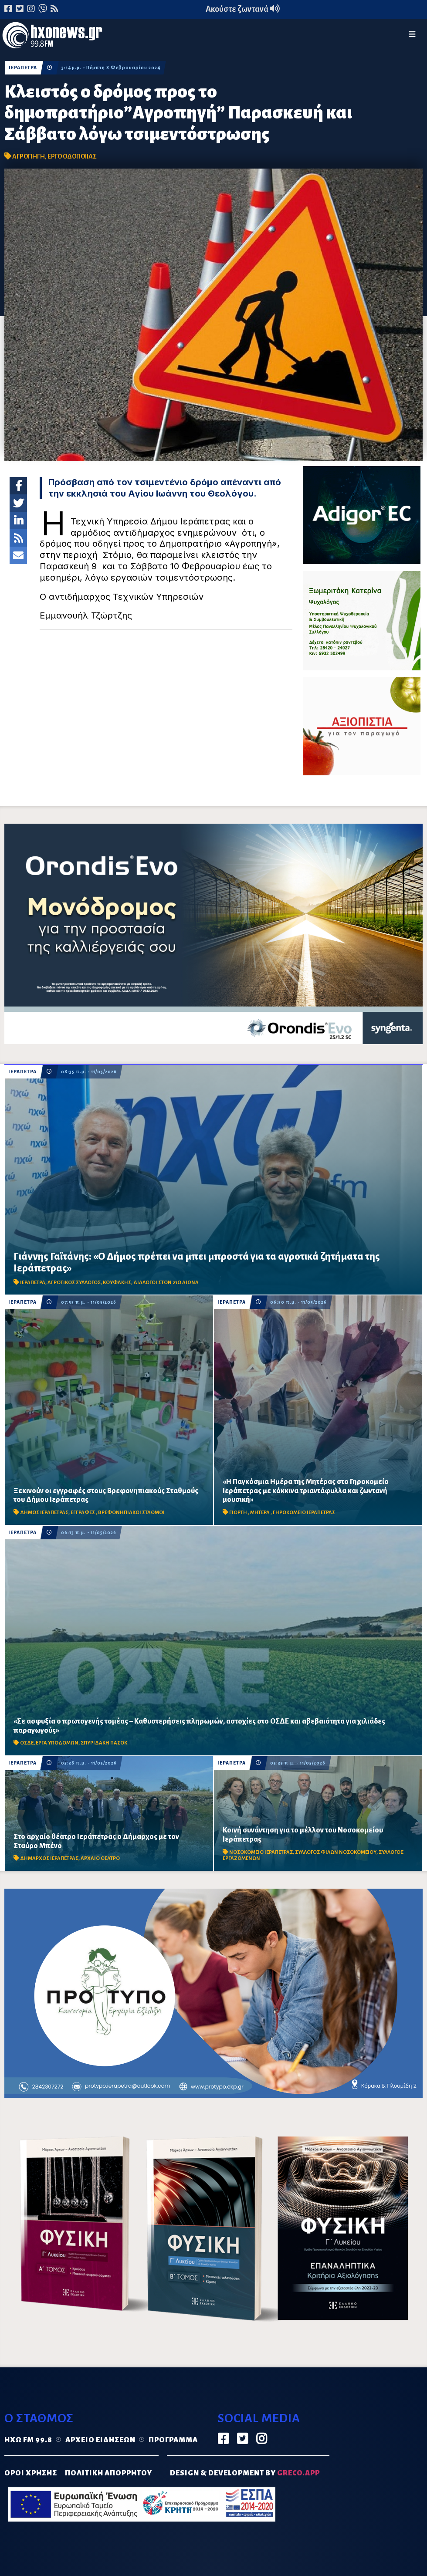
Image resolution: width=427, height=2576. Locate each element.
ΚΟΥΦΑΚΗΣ (117, 1282)
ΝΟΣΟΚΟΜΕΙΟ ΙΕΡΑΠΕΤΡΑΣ (261, 1852)
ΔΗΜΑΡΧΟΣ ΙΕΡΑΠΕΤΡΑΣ (49, 1858)
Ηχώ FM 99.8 (28, 2440)
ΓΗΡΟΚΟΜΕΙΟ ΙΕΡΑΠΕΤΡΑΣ (304, 1512)
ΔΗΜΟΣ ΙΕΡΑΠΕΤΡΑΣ (44, 1512)
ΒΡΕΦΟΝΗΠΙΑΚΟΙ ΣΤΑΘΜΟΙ (131, 1512)
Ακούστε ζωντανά (243, 9)
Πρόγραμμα (173, 2440)
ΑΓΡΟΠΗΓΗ (28, 156)
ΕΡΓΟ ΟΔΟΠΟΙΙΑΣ (72, 156)
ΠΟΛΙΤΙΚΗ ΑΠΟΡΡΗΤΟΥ (108, 2473)
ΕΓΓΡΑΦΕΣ (83, 1512)
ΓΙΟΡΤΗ (238, 1512)
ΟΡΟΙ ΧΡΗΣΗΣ (30, 2473)
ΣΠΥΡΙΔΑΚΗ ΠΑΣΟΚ (104, 1743)
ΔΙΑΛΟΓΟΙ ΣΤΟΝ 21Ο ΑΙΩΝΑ (166, 1282)
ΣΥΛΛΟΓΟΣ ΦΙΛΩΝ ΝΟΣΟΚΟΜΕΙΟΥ (335, 1852)
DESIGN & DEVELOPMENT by (245, 2473)
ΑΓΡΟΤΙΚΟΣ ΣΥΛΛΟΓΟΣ (74, 1282)
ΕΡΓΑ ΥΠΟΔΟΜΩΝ (57, 1743)
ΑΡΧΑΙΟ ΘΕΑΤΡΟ (100, 1858)
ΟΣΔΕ (27, 1743)
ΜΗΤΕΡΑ (260, 1512)
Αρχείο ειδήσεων (100, 2440)
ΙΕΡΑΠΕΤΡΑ (23, 67)
